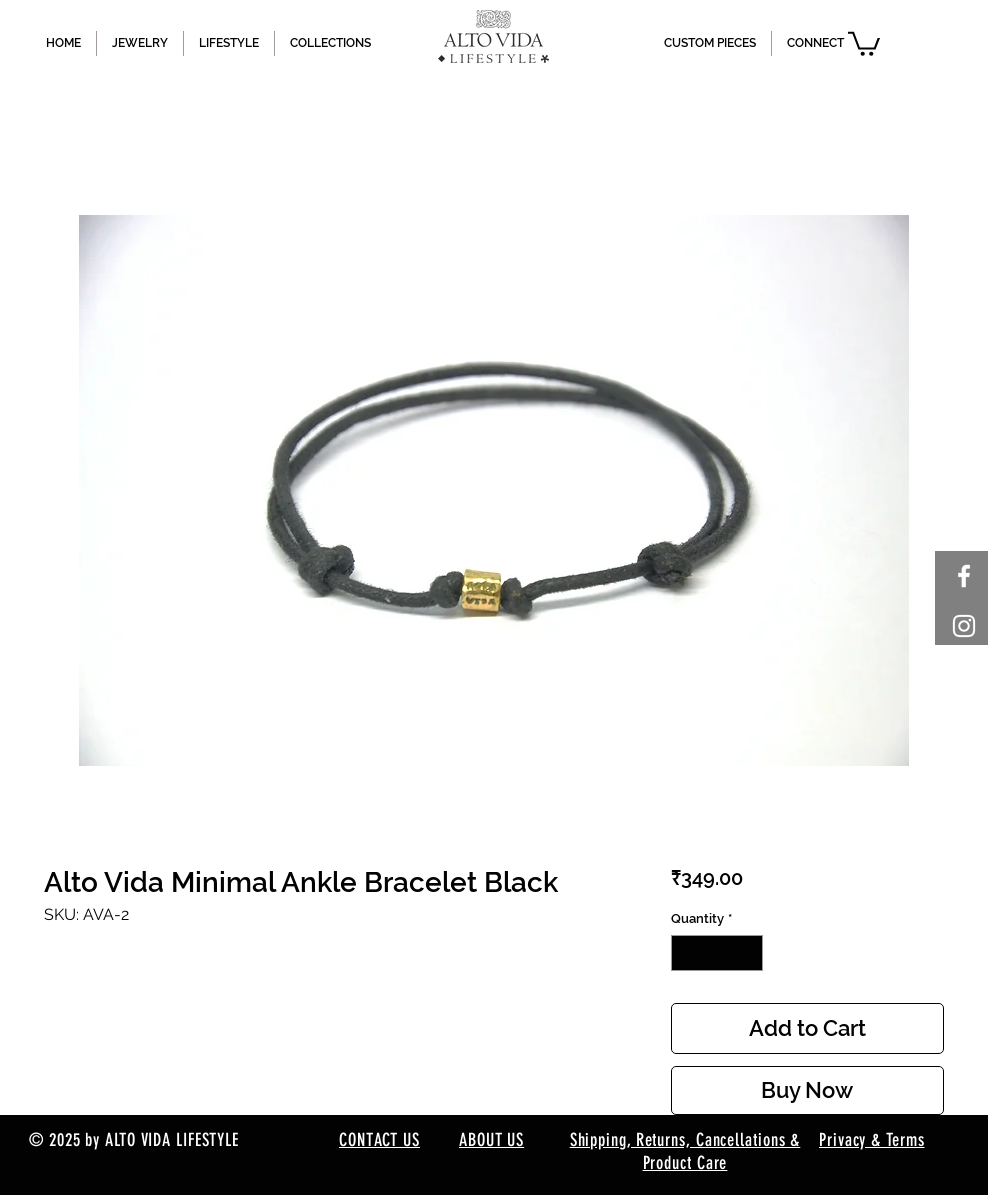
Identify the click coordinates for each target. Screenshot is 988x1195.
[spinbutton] (716, 953)
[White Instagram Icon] (964, 626)
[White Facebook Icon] (964, 576)
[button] (864, 42)
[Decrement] (686, 953)
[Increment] (748, 953)
